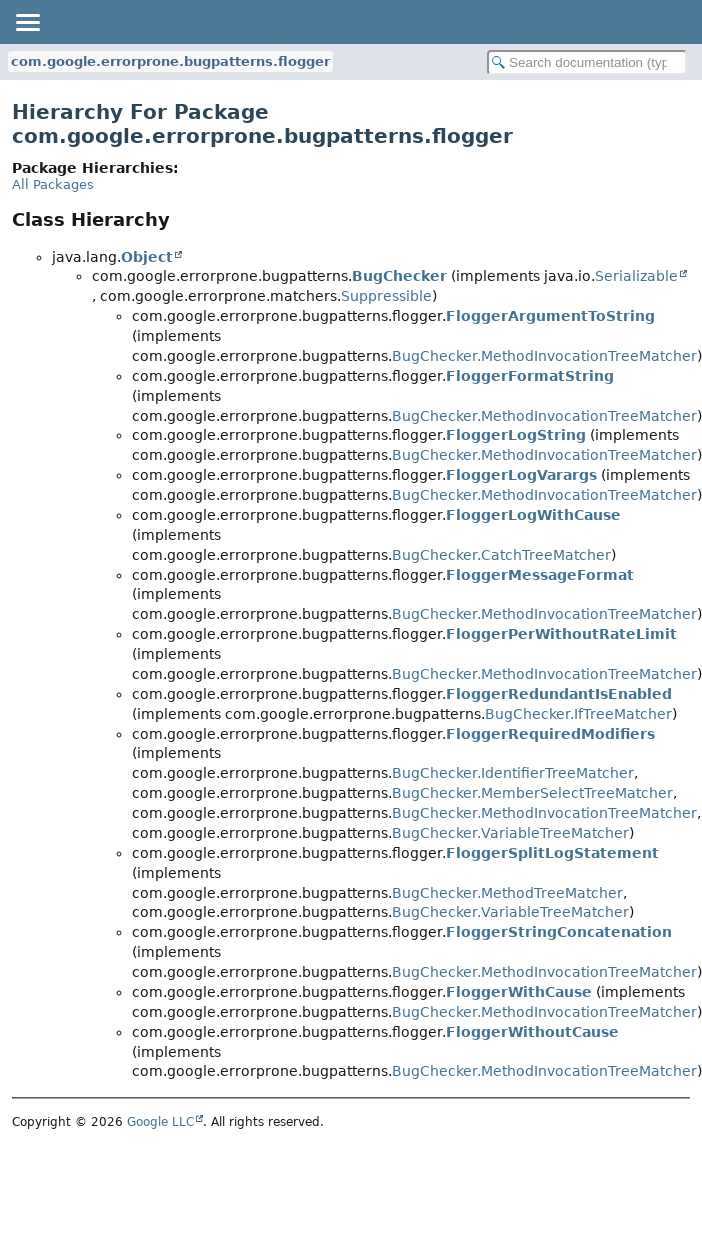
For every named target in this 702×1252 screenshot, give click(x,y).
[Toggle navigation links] (27, 22)
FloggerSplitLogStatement (552, 853)
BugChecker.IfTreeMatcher (578, 714)
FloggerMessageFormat (540, 575)
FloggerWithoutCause (532, 1032)
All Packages (53, 184)
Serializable (636, 276)
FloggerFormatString (530, 376)
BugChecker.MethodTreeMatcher (507, 893)
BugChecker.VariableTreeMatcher (510, 833)
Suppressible (386, 296)
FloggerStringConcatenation (559, 932)
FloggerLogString (516, 435)
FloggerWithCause (519, 992)
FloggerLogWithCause (533, 515)
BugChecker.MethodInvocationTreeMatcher (544, 356)
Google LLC (160, 1122)
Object (147, 257)
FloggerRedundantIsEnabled (559, 694)
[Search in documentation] (587, 62)
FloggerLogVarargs (521, 475)
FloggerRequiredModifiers (550, 734)
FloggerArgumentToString (550, 316)
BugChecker (399, 276)
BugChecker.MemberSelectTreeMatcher (532, 793)
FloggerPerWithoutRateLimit (561, 634)
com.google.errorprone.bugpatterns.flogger (170, 61)
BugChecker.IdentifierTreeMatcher (513, 773)
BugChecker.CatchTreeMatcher (501, 555)
